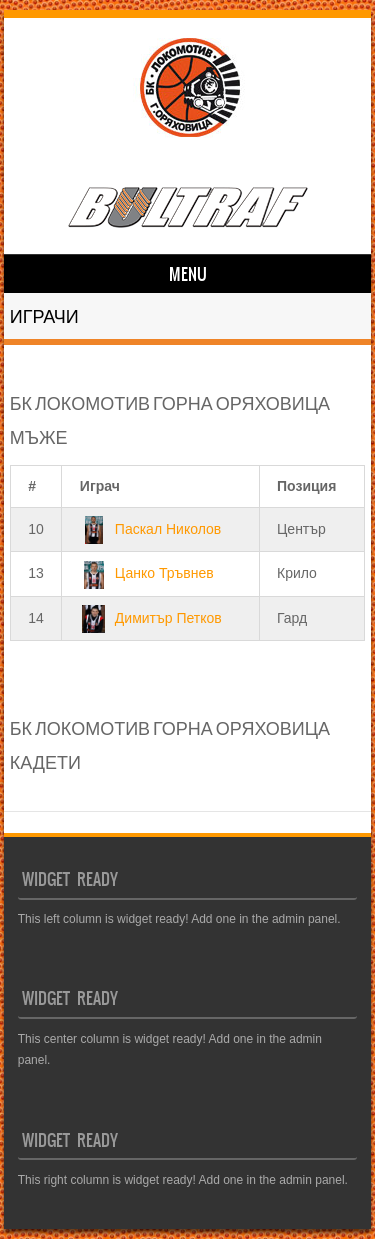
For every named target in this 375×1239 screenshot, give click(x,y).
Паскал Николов (150, 529)
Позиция (306, 486)
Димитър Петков (151, 618)
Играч (100, 486)
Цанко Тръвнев (147, 573)
